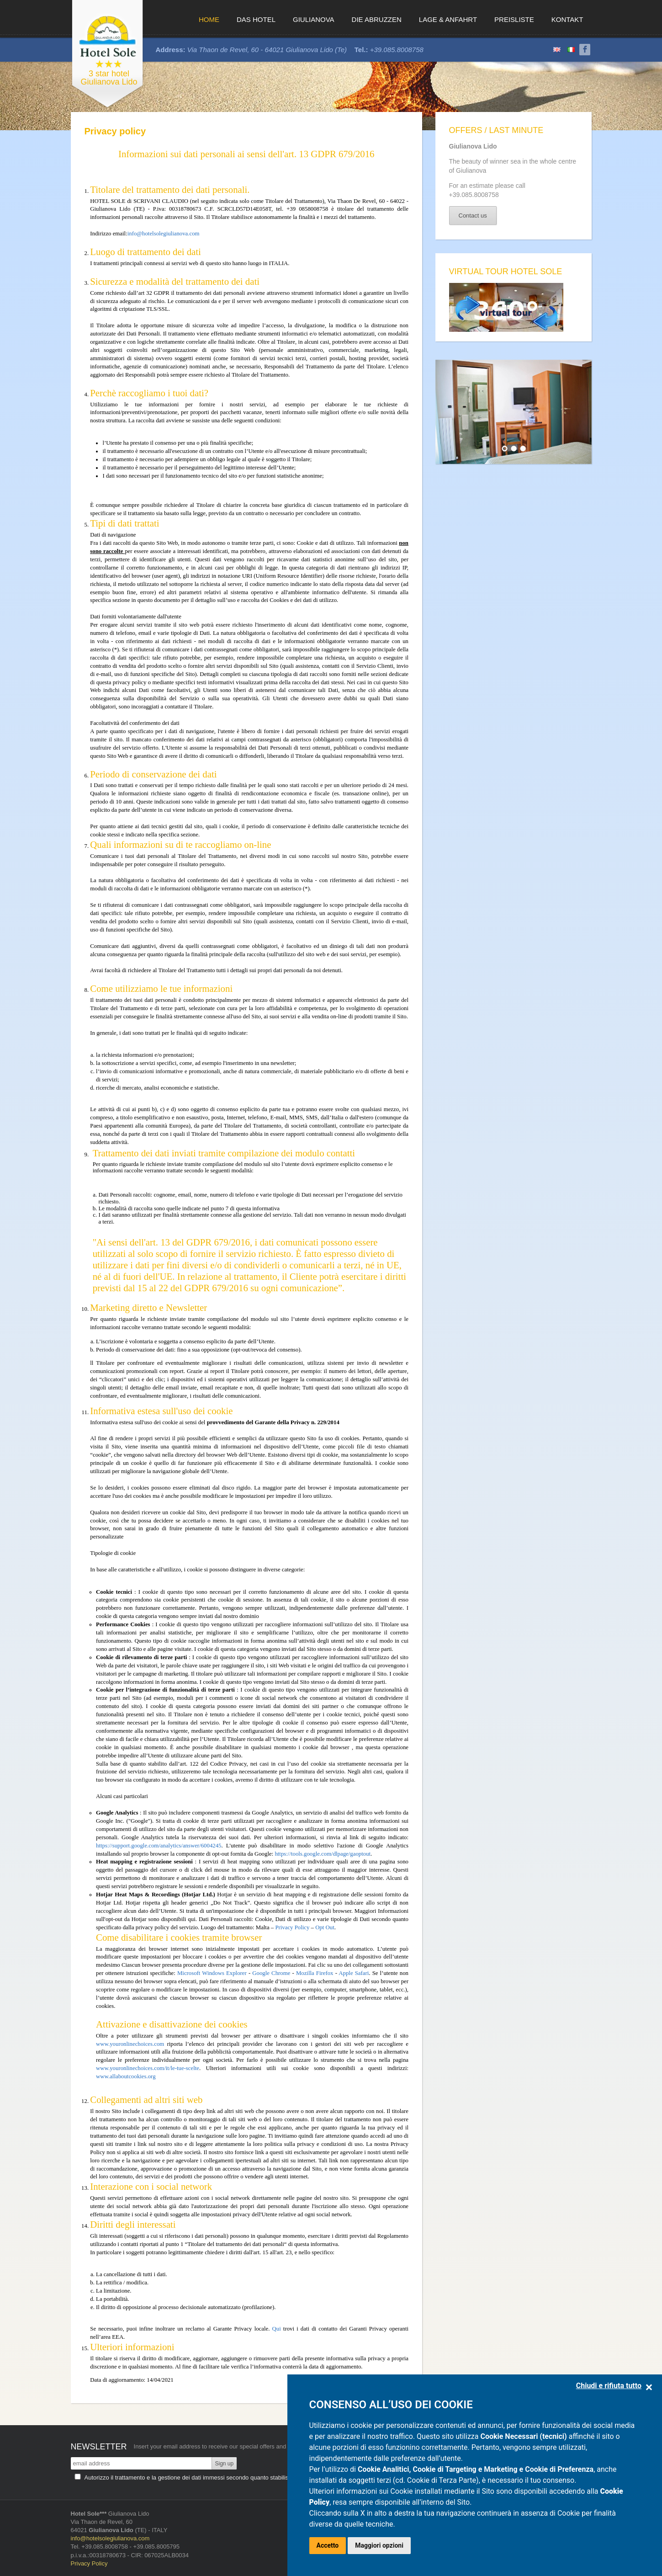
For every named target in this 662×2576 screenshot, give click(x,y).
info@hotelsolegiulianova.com (163, 233)
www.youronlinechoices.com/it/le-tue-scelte (147, 2068)
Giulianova (313, 19)
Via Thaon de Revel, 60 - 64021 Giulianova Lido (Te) (267, 49)
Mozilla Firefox (315, 1973)
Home (209, 19)
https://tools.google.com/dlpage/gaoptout (323, 1854)
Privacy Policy (293, 1927)
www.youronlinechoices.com (130, 2044)
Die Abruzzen (377, 19)
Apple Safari (354, 1973)
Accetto (328, 2545)
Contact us (473, 215)
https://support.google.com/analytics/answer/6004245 (158, 1845)
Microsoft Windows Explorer (212, 1973)
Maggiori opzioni (379, 2545)
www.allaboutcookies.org (125, 2076)
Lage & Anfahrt (448, 19)
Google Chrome (271, 1973)
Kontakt (567, 19)
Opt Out (324, 1927)
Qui (276, 2329)
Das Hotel (256, 19)
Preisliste (514, 19)
